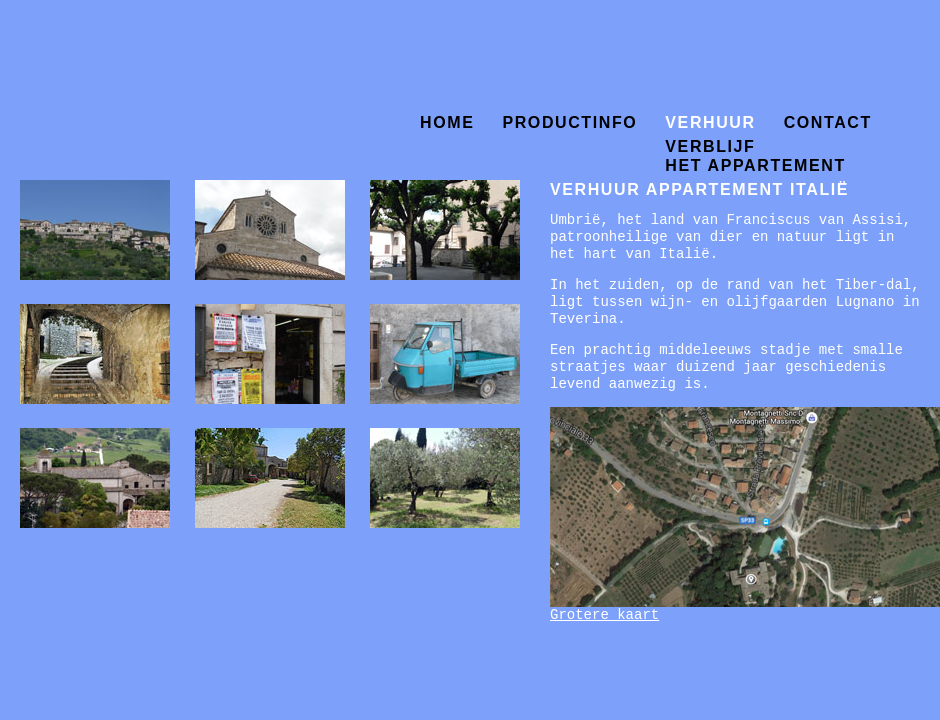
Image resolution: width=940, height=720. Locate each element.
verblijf (710, 144)
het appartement (755, 161)
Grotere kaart (604, 615)
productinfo (569, 122)
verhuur (710, 122)
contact (828, 122)
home (447, 122)
